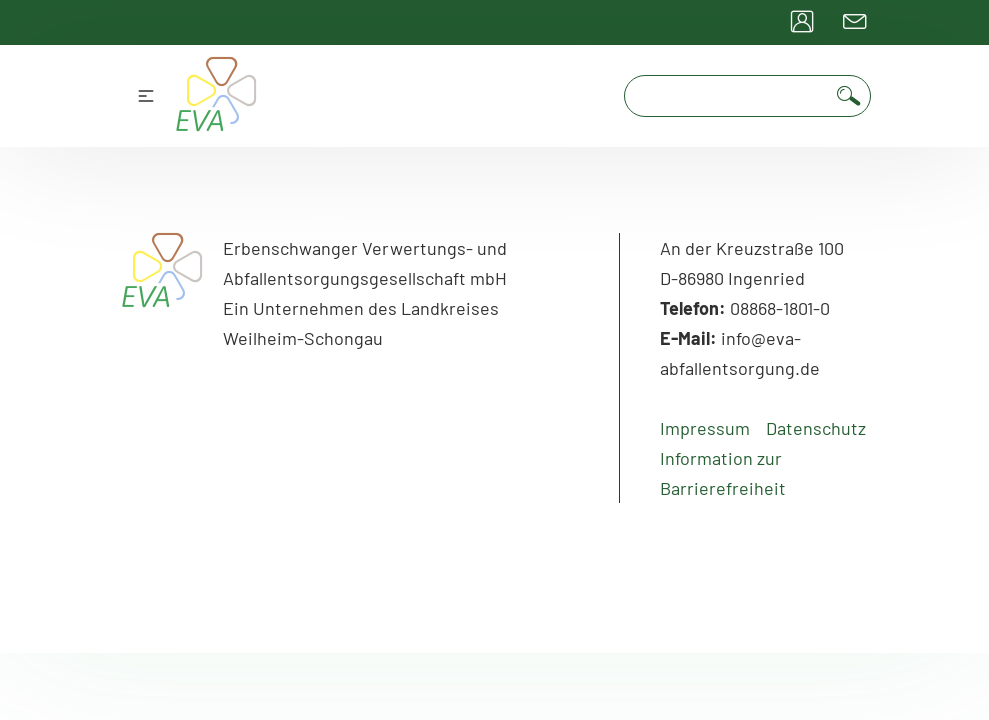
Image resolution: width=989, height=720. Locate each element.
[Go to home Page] (217, 96)
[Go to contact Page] (855, 22)
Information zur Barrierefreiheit (723, 473)
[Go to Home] (163, 296)
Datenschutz (816, 428)
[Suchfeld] (728, 96)
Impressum (705, 428)
